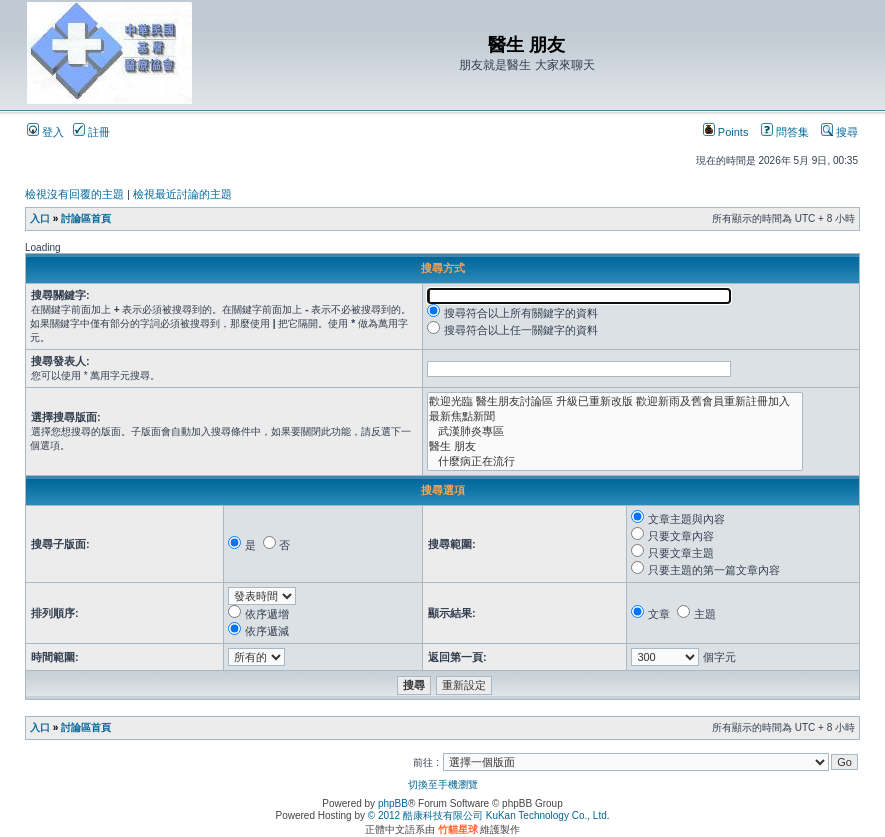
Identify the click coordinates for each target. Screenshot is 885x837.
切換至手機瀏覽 (443, 784)
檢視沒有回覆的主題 (74, 194)
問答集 (785, 132)
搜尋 (839, 132)
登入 (45, 132)
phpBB (393, 803)
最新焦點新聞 (615, 416)
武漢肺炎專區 (615, 431)
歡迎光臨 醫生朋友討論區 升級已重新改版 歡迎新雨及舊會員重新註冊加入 (615, 401)
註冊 (91, 132)
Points (726, 132)
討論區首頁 (86, 218)
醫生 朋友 (615, 446)
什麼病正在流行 (615, 461)
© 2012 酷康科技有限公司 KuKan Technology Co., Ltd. (489, 815)
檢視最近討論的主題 (182, 194)
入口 (40, 218)
